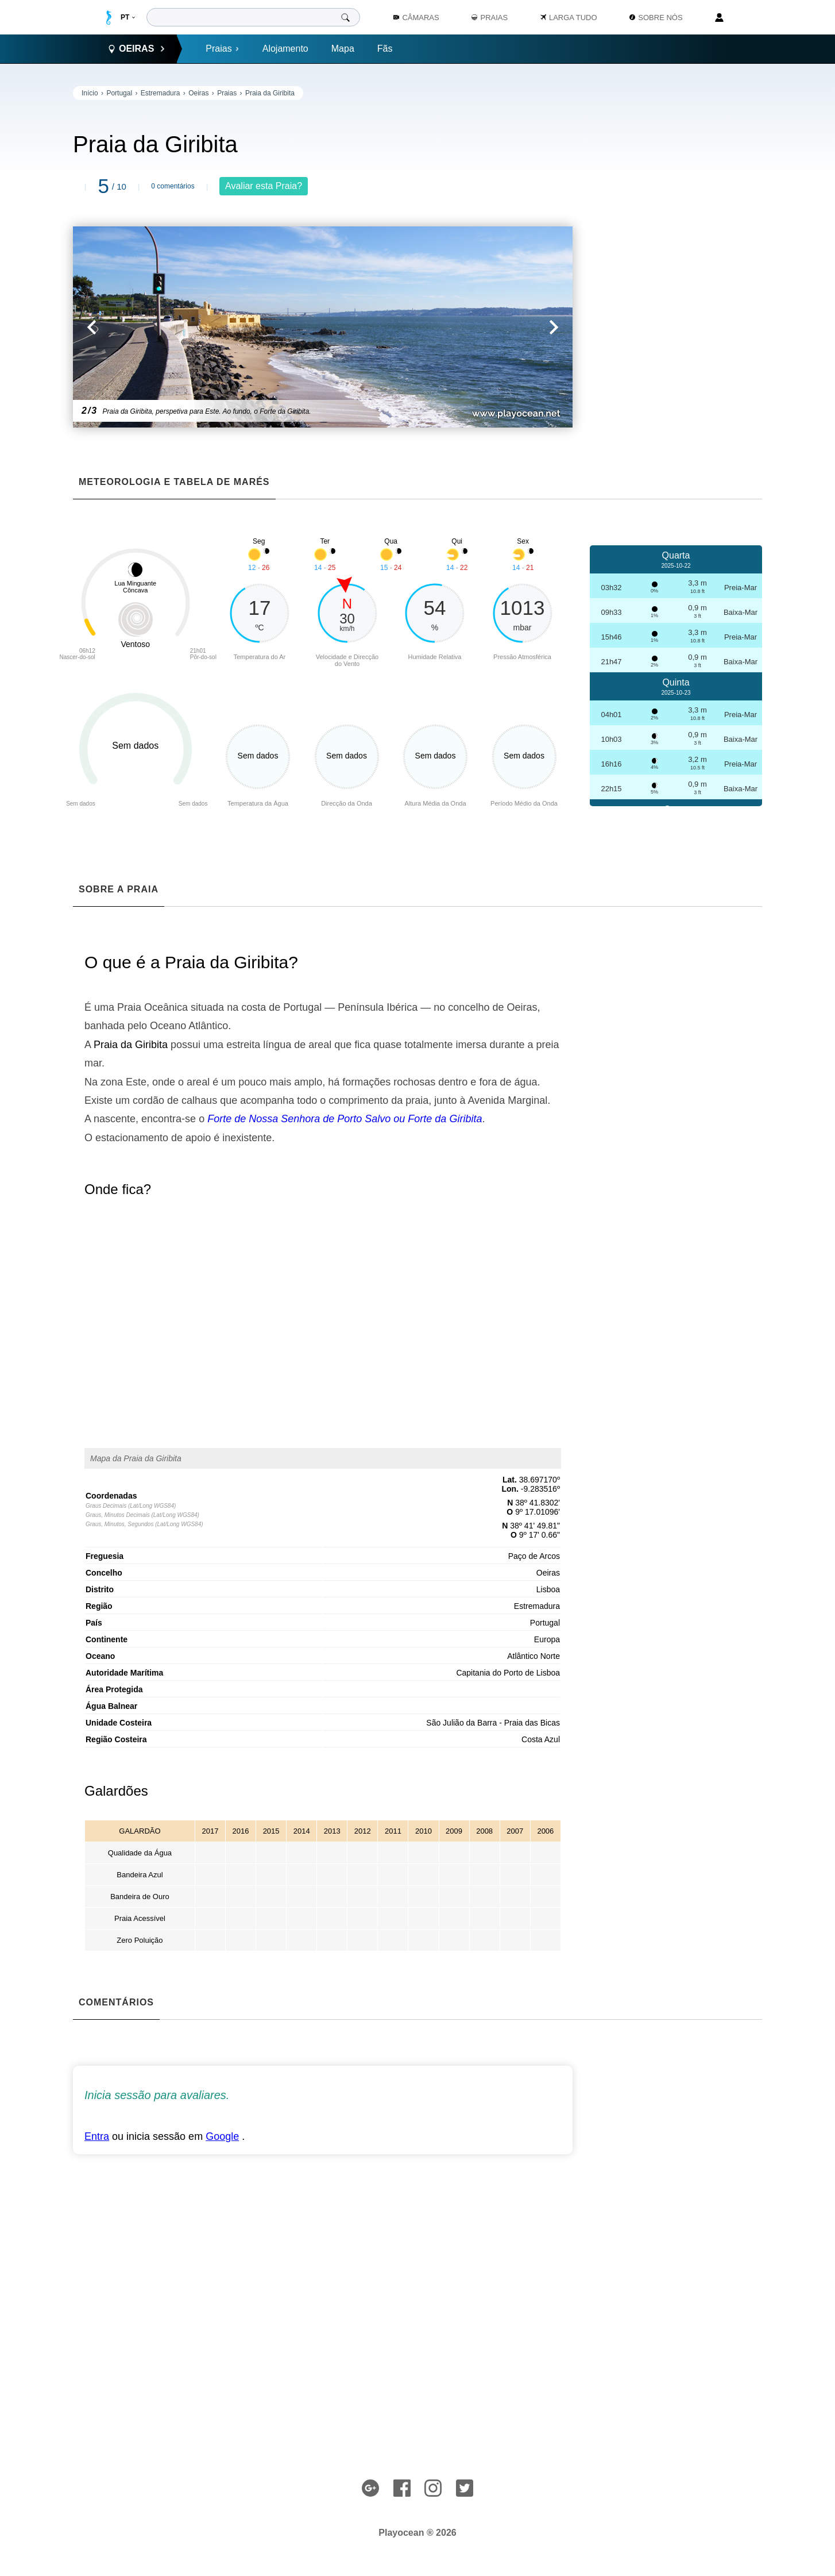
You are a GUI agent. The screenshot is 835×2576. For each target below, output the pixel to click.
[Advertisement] (676, 258)
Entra (96, 2136)
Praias (222, 48)
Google (222, 2136)
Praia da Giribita (270, 93)
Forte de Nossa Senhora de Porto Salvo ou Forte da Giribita (344, 1119)
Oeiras (198, 93)
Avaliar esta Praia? (263, 186)
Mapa (342, 48)
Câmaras (416, 17)
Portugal (119, 93)
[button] (198, 327)
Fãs (385, 48)
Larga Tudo (568, 17)
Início (90, 93)
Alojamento (285, 48)
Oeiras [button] (136, 48)
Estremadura (160, 93)
